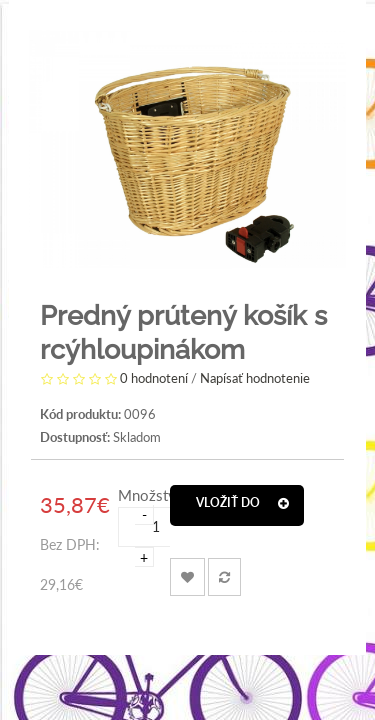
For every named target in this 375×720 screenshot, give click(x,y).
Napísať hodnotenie (255, 379)
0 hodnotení (154, 379)
